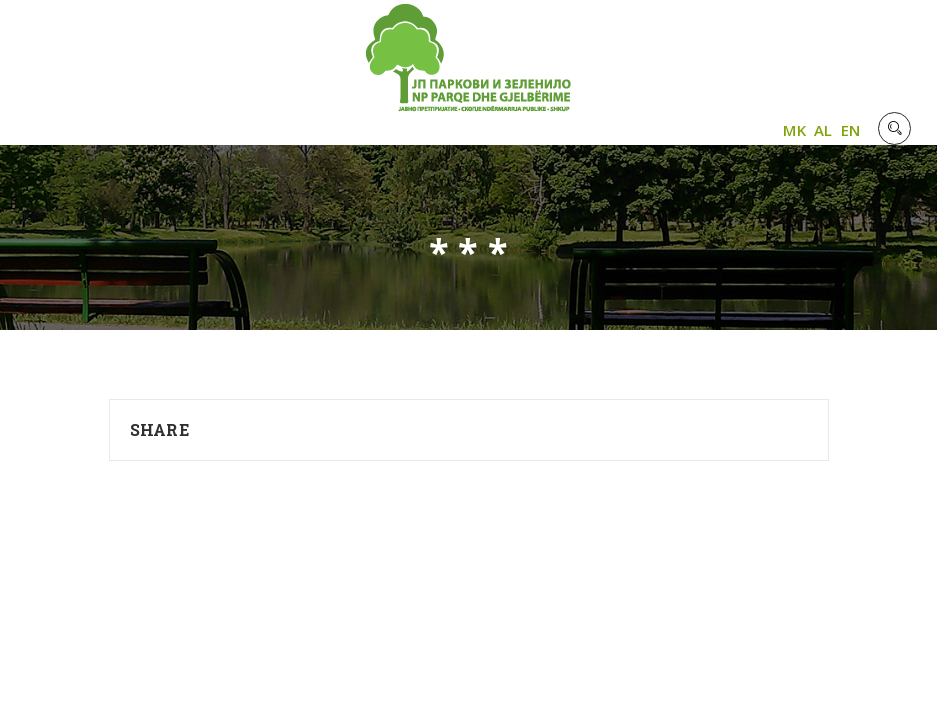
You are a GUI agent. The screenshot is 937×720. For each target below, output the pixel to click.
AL (823, 130)
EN (851, 130)
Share (160, 429)
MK (794, 130)
